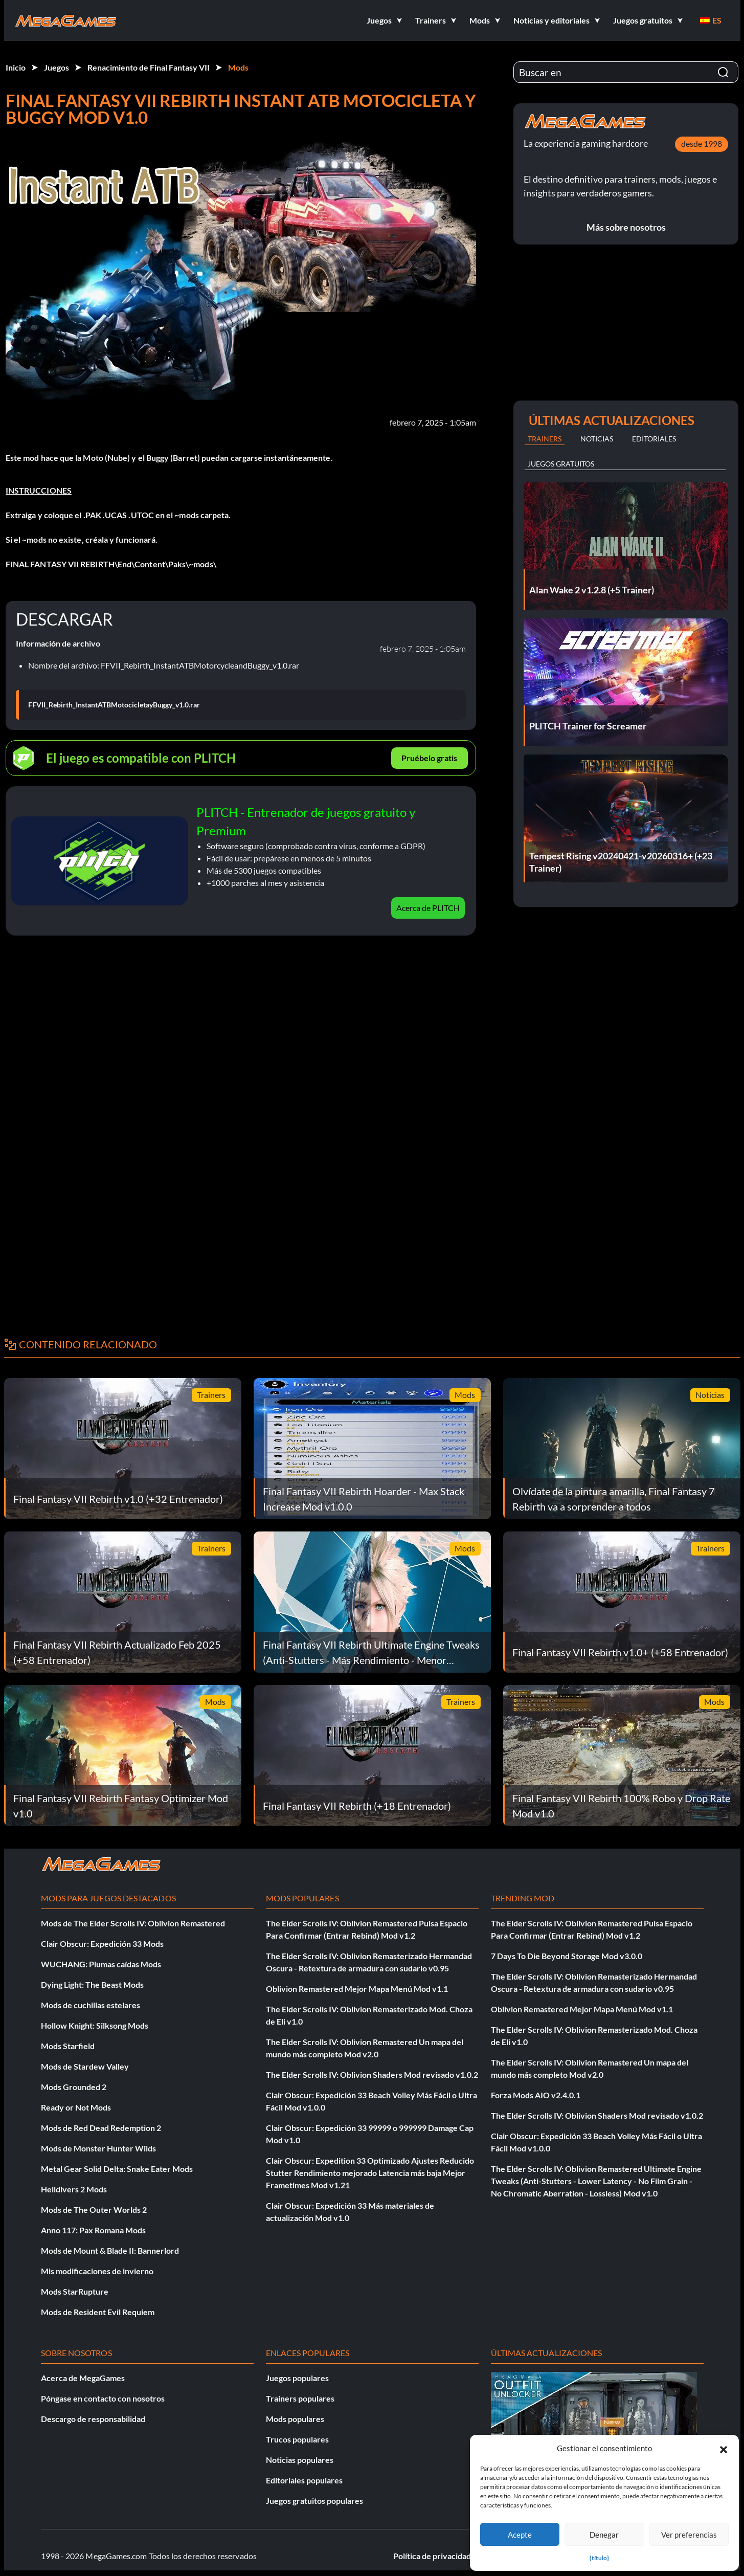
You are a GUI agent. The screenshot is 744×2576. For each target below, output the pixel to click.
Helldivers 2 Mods (74, 2189)
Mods (238, 67)
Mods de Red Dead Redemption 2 (101, 2128)
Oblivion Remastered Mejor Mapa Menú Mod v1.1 (357, 1988)
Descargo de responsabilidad (93, 2419)
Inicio (16, 67)
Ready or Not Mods (76, 2107)
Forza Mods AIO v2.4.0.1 (535, 2095)
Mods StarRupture (74, 2291)
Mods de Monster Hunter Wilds (98, 2148)
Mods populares (295, 2419)
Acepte (520, 2534)
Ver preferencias (689, 2534)
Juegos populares (297, 2378)
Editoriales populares (304, 2480)
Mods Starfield (68, 2046)
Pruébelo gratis (429, 758)
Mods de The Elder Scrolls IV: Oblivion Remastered (133, 1923)
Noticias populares (299, 2459)
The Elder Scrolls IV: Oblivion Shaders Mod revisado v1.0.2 (372, 2074)
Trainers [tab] (544, 438)
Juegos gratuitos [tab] (561, 463)
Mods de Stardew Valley (85, 2066)
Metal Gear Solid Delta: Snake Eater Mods (117, 2168)
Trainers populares (300, 2398)
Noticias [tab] (596, 438)
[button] (723, 2448)
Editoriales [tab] (654, 438)
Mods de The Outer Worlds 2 (94, 2209)
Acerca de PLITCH (428, 908)
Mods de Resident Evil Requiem (97, 2312)
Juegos (56, 67)
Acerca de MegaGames (83, 2378)
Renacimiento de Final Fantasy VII (148, 67)
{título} (599, 2558)
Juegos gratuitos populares (314, 2500)
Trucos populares (297, 2439)
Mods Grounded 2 (73, 2087)
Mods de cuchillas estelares (90, 2005)
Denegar (604, 2534)
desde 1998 (701, 143)
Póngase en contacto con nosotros (103, 2398)
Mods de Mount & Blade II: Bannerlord (110, 2250)
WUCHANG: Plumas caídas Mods (101, 1964)
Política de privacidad (432, 2556)
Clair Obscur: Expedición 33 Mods (102, 1943)
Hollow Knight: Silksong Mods (94, 2025)
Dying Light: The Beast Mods (92, 1984)
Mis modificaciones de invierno (97, 2271)
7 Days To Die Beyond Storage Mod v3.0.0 (566, 1956)
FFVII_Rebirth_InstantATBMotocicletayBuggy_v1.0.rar (114, 704)
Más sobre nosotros (626, 227)
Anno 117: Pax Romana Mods (93, 2230)
